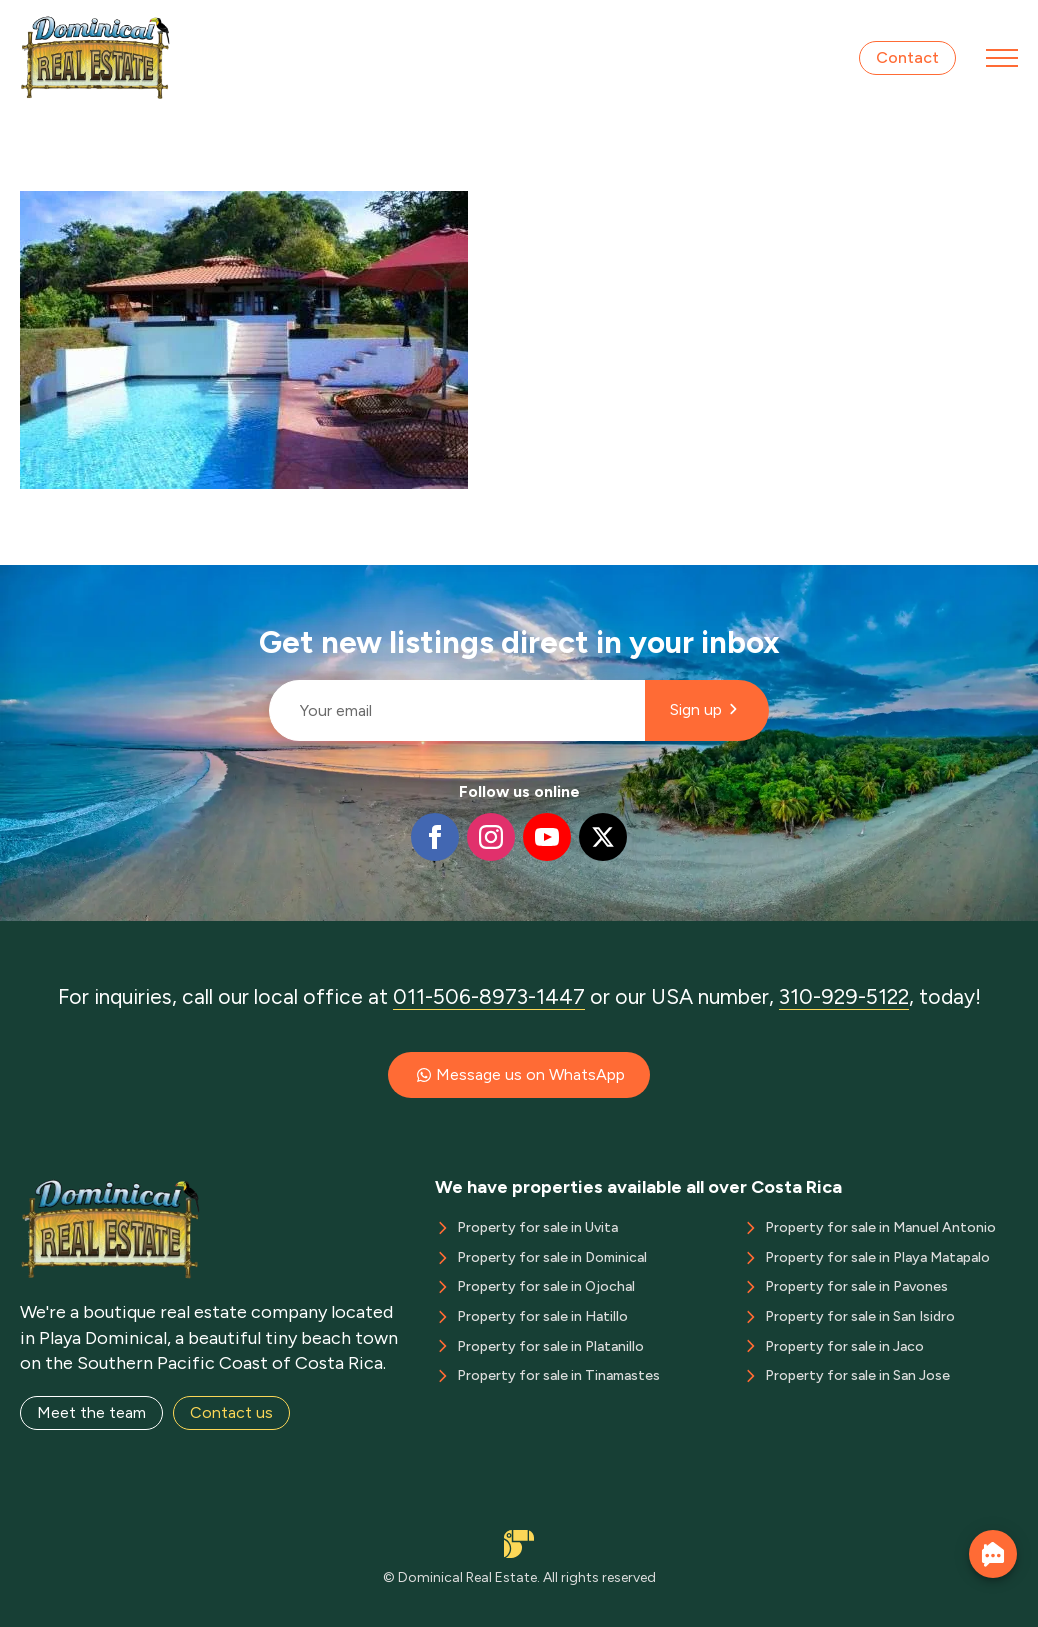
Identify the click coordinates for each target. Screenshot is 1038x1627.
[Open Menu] (1002, 58)
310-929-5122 (844, 996)
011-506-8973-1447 (489, 996)
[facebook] (435, 837)
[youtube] (547, 837)
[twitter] (603, 837)
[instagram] (491, 837)
